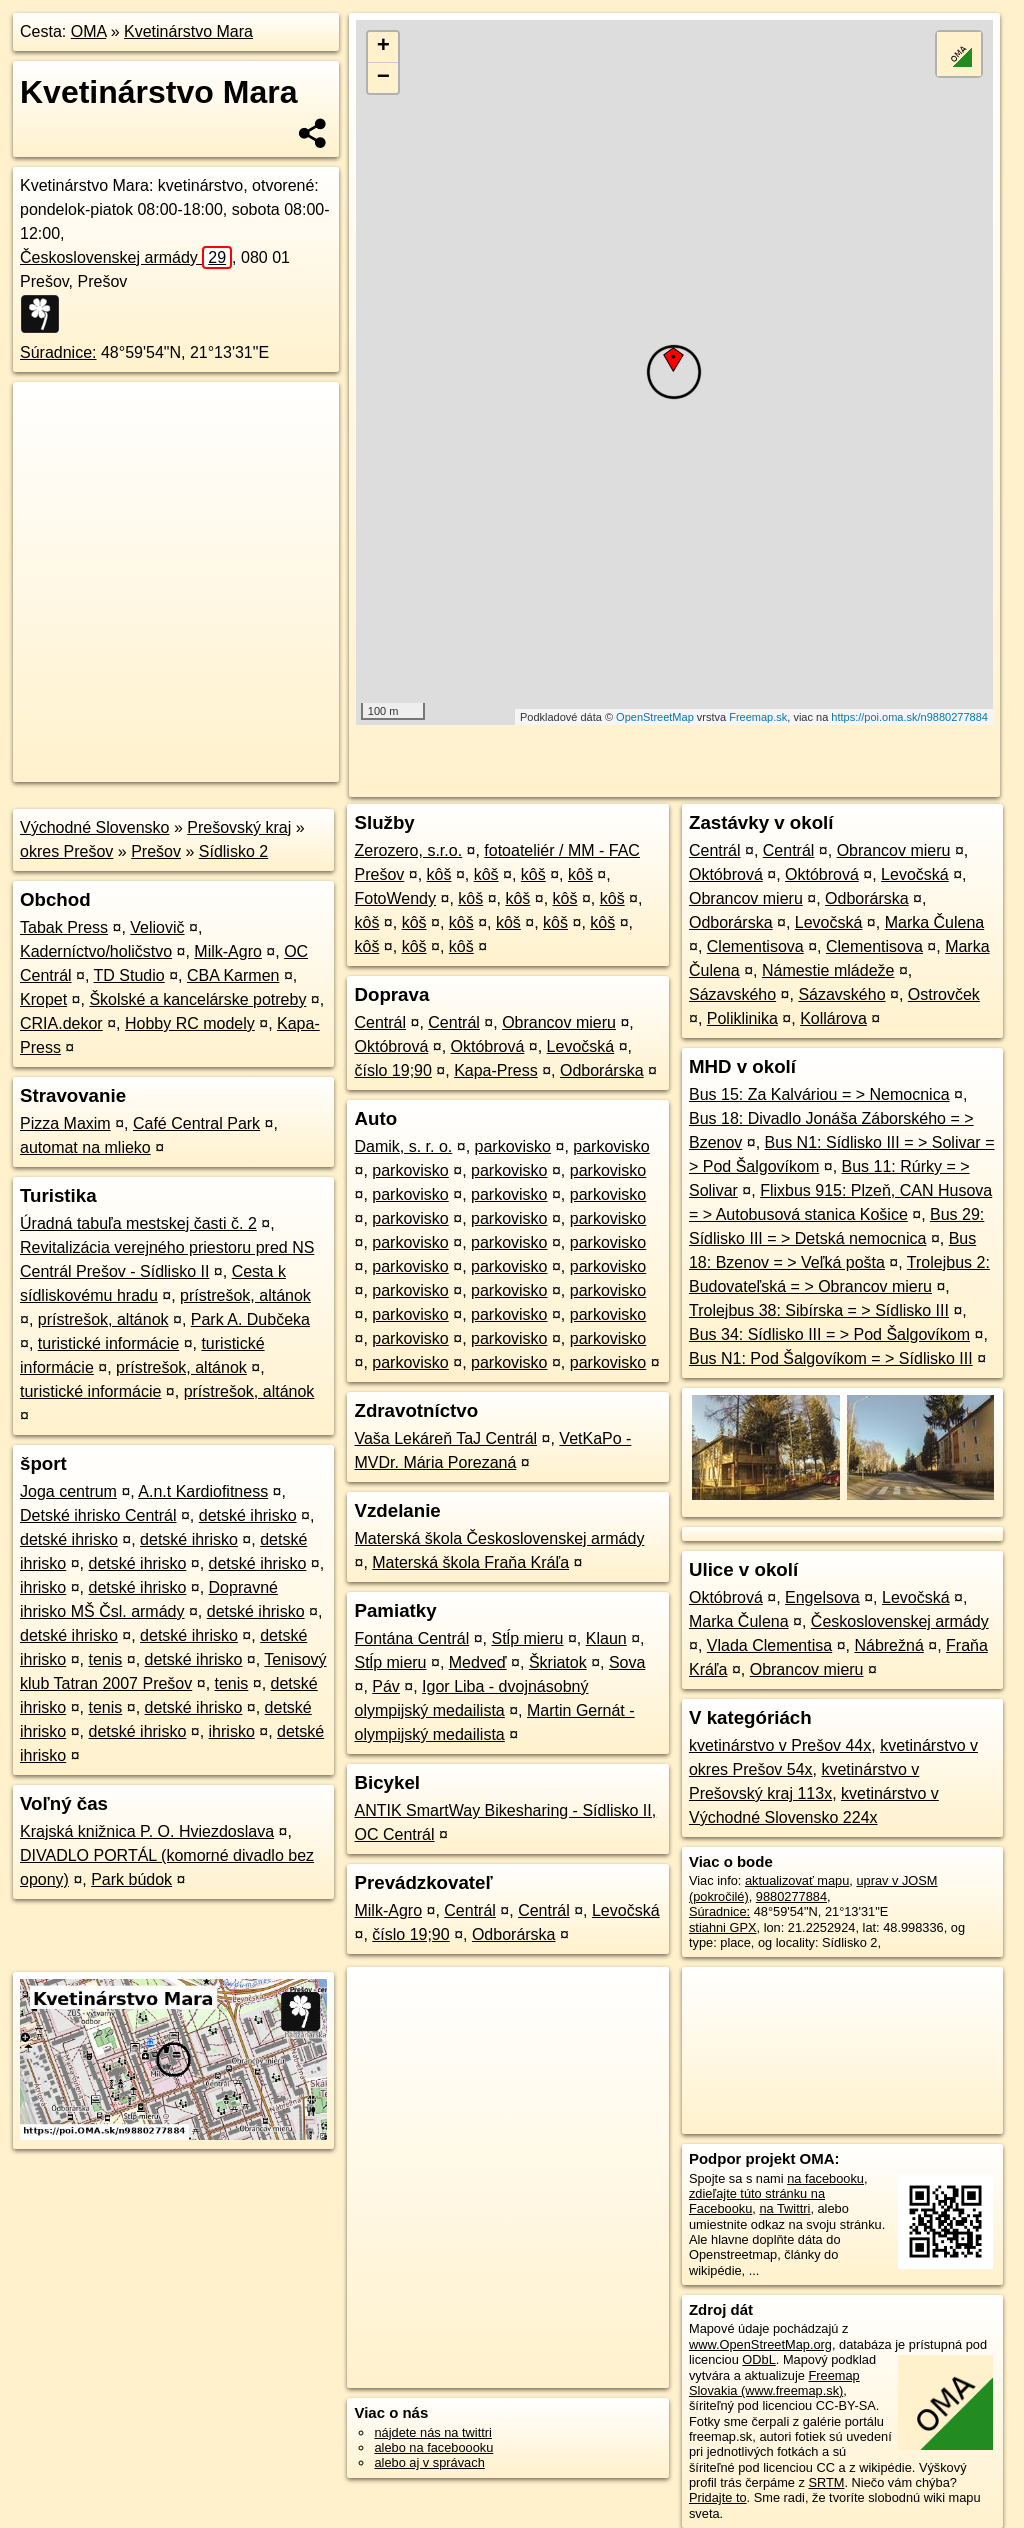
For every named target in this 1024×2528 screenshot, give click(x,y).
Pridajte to (718, 2497)
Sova (627, 1662)
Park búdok (131, 1879)
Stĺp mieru (527, 1638)
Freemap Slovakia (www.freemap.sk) (774, 2383)
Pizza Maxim (65, 1123)
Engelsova (822, 1597)
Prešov (156, 851)
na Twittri (784, 2208)
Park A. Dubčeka (250, 1319)
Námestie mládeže (828, 970)
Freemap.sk (758, 717)
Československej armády (126, 257)
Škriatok (558, 1662)
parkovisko (513, 1146)
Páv (386, 1686)
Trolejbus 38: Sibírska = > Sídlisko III (819, 1310)
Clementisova (755, 946)
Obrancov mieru (559, 1022)
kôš (439, 874)
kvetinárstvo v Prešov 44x (780, 1745)
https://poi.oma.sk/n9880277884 (909, 717)
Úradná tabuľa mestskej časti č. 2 (138, 1223)
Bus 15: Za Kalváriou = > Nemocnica (819, 1094)
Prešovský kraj (239, 827)
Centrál (380, 1022)
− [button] (383, 78)
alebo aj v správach (429, 2462)
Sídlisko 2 (233, 851)
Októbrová (391, 1046)
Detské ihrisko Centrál (98, 1515)
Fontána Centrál (411, 1638)
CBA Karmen (233, 975)
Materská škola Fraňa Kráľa (470, 1562)
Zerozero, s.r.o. (408, 850)
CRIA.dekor (61, 1023)
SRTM (826, 2482)
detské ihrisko (248, 1515)
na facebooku (825, 2178)
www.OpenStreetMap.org (760, 2344)
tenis (105, 1659)
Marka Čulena (935, 922)
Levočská (581, 1046)
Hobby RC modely (190, 1023)
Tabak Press (64, 927)
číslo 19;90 (392, 1070)
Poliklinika (742, 1018)
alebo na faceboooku (433, 2447)
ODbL (758, 2359)
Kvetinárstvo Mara (188, 31)
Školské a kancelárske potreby (197, 999)
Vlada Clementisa (769, 1645)
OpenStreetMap (655, 717)
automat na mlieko (85, 1147)
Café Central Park (196, 1123)
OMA (89, 31)
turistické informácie (108, 1343)
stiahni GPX (723, 1927)
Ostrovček (944, 994)
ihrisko (43, 1587)
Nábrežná (888, 1645)
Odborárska (602, 1070)
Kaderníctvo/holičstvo (96, 951)
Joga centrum (68, 1491)
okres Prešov (66, 851)
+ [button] (383, 47)
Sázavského (732, 994)
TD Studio (129, 975)
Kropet (43, 999)
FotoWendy (395, 898)
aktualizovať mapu (797, 1880)
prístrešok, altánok (245, 1295)
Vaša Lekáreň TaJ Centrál (445, 1438)
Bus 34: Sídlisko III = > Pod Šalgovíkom (829, 1334)
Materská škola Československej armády (499, 1538)
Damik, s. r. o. (403, 1146)
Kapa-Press (496, 1070)
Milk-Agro (228, 951)
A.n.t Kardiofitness (203, 1491)
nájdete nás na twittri (432, 2432)
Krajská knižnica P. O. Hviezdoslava (147, 1831)
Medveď (478, 1662)
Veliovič (157, 927)
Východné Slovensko (94, 827)
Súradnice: (58, 352)
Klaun (606, 1638)
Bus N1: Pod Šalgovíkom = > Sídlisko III (831, 1358)
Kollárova (833, 1018)
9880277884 (791, 1896)
